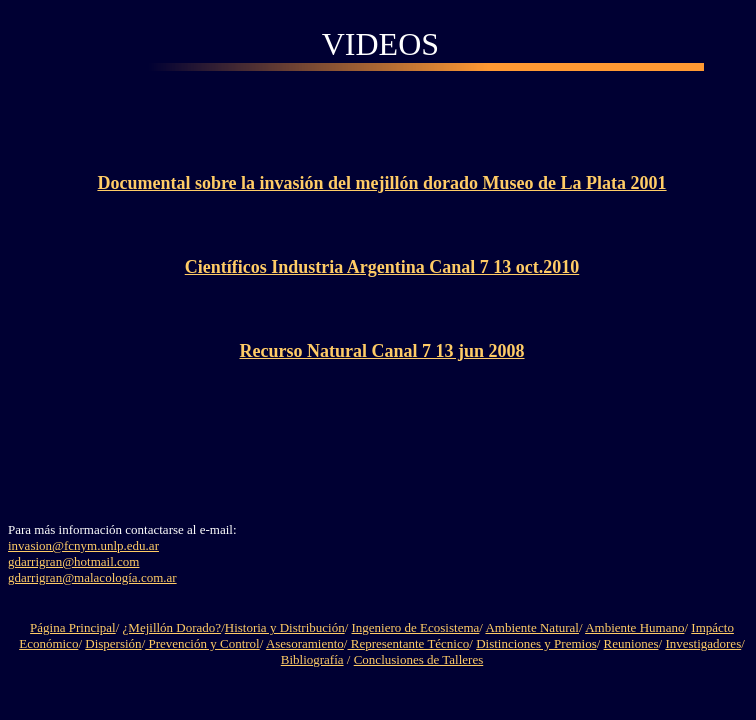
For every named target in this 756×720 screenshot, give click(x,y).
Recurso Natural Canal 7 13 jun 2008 (381, 351)
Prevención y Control (202, 643)
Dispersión (113, 643)
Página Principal (73, 627)
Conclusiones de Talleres (419, 659)
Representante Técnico (408, 643)
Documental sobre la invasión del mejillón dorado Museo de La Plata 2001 (381, 183)
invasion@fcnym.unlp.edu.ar (83, 545)
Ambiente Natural (532, 627)
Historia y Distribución (285, 627)
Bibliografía (312, 659)
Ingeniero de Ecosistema (416, 627)
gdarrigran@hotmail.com (73, 561)
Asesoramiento (305, 643)
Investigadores (703, 643)
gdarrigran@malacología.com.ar (92, 577)
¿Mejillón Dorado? (172, 627)
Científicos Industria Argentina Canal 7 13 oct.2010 (382, 267)
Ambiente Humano (634, 627)
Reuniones (631, 643)
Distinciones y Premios (536, 643)
